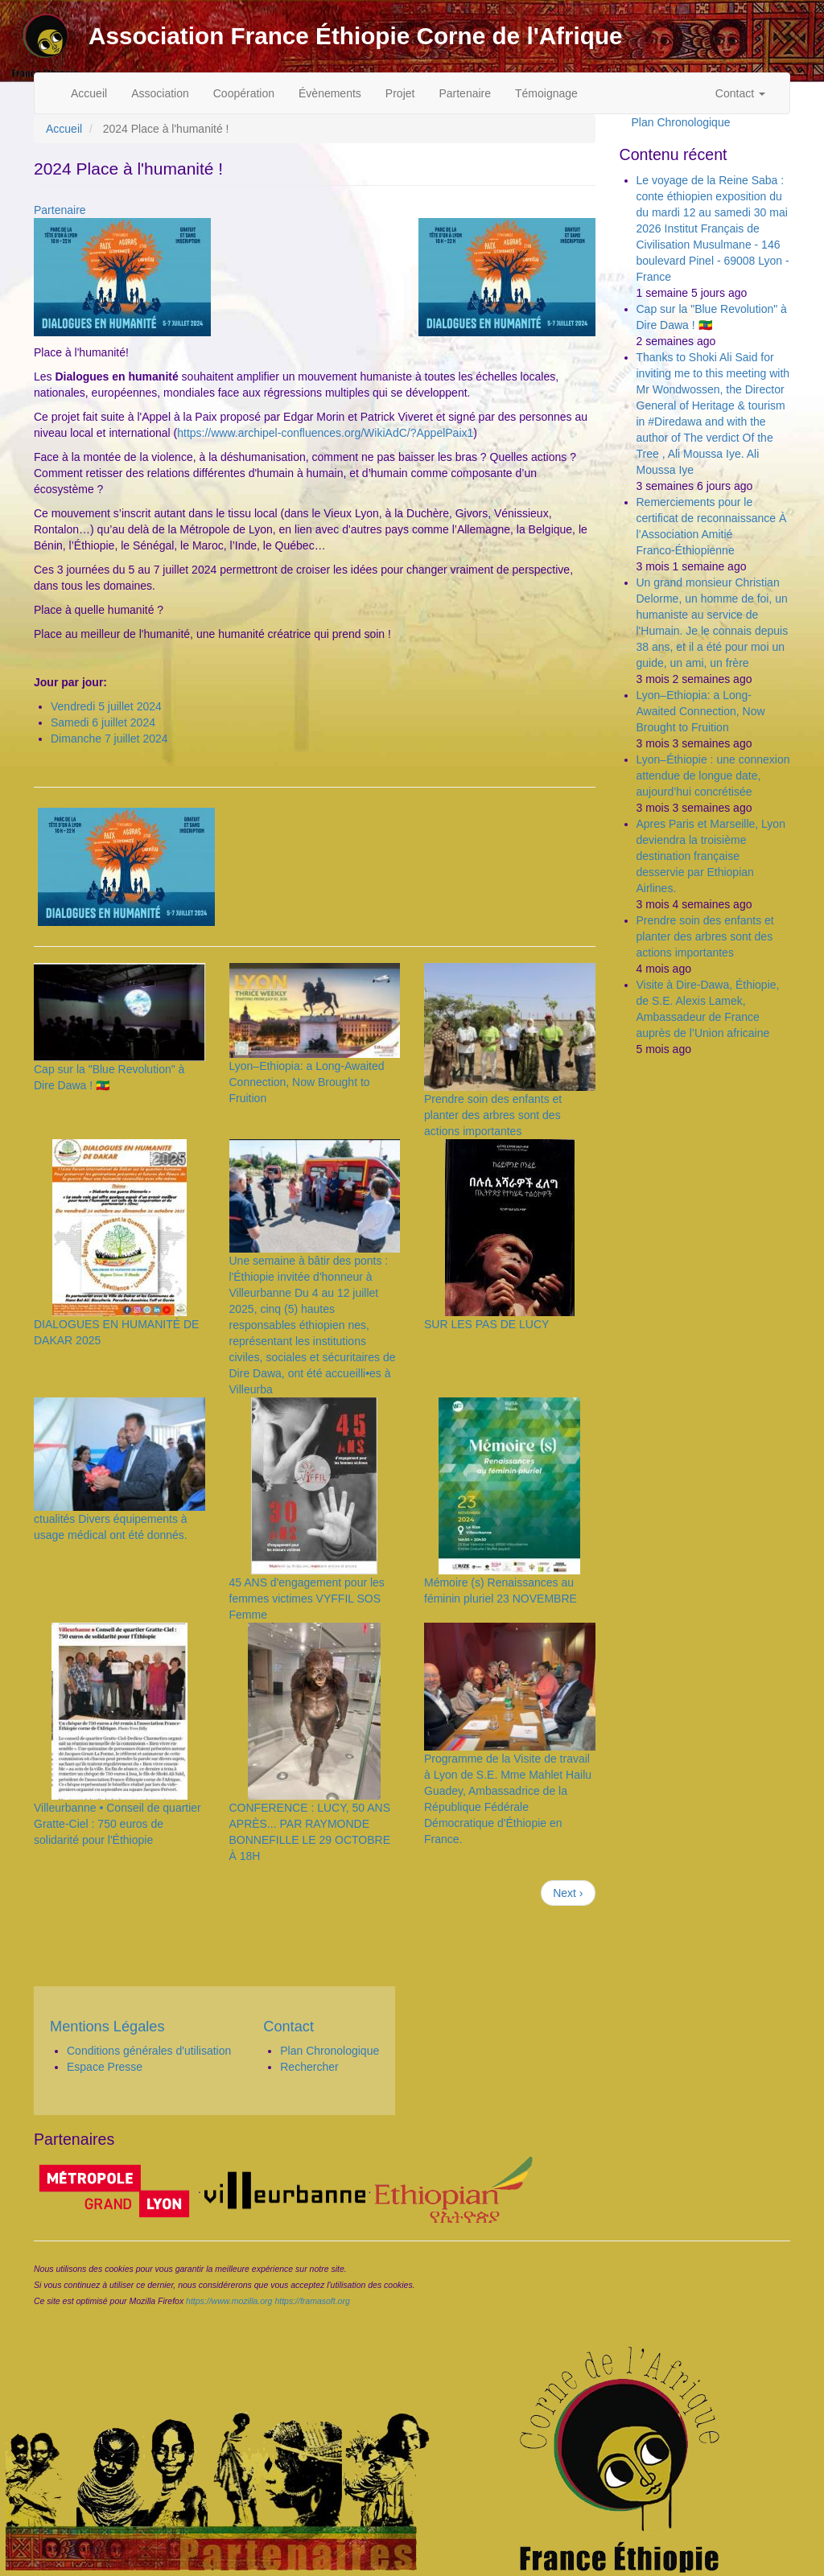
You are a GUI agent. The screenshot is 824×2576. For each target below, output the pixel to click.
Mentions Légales (107, 2026)
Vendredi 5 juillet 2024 (106, 706)
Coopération (243, 93)
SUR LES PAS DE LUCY (486, 1324)
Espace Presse (104, 2066)
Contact (740, 93)
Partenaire (465, 93)
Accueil (89, 93)
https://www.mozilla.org (229, 2301)
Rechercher (309, 2066)
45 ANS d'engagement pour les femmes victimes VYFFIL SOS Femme (307, 1598)
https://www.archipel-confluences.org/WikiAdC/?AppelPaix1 (325, 432)
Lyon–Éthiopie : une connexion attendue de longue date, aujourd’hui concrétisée (713, 775)
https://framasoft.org (311, 2301)
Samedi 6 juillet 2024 (103, 722)
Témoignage (546, 93)
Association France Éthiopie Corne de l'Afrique (356, 36)
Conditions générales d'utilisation (149, 2050)
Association (160, 93)
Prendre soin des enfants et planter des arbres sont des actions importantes (493, 1115)
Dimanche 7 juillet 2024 (109, 738)
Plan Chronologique (681, 122)
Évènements (330, 93)
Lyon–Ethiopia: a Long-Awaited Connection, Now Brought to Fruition (307, 1082)
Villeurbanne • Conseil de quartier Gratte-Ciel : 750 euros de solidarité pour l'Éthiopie (117, 1823)
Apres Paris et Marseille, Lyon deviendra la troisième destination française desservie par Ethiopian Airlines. (711, 856)
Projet (400, 93)
